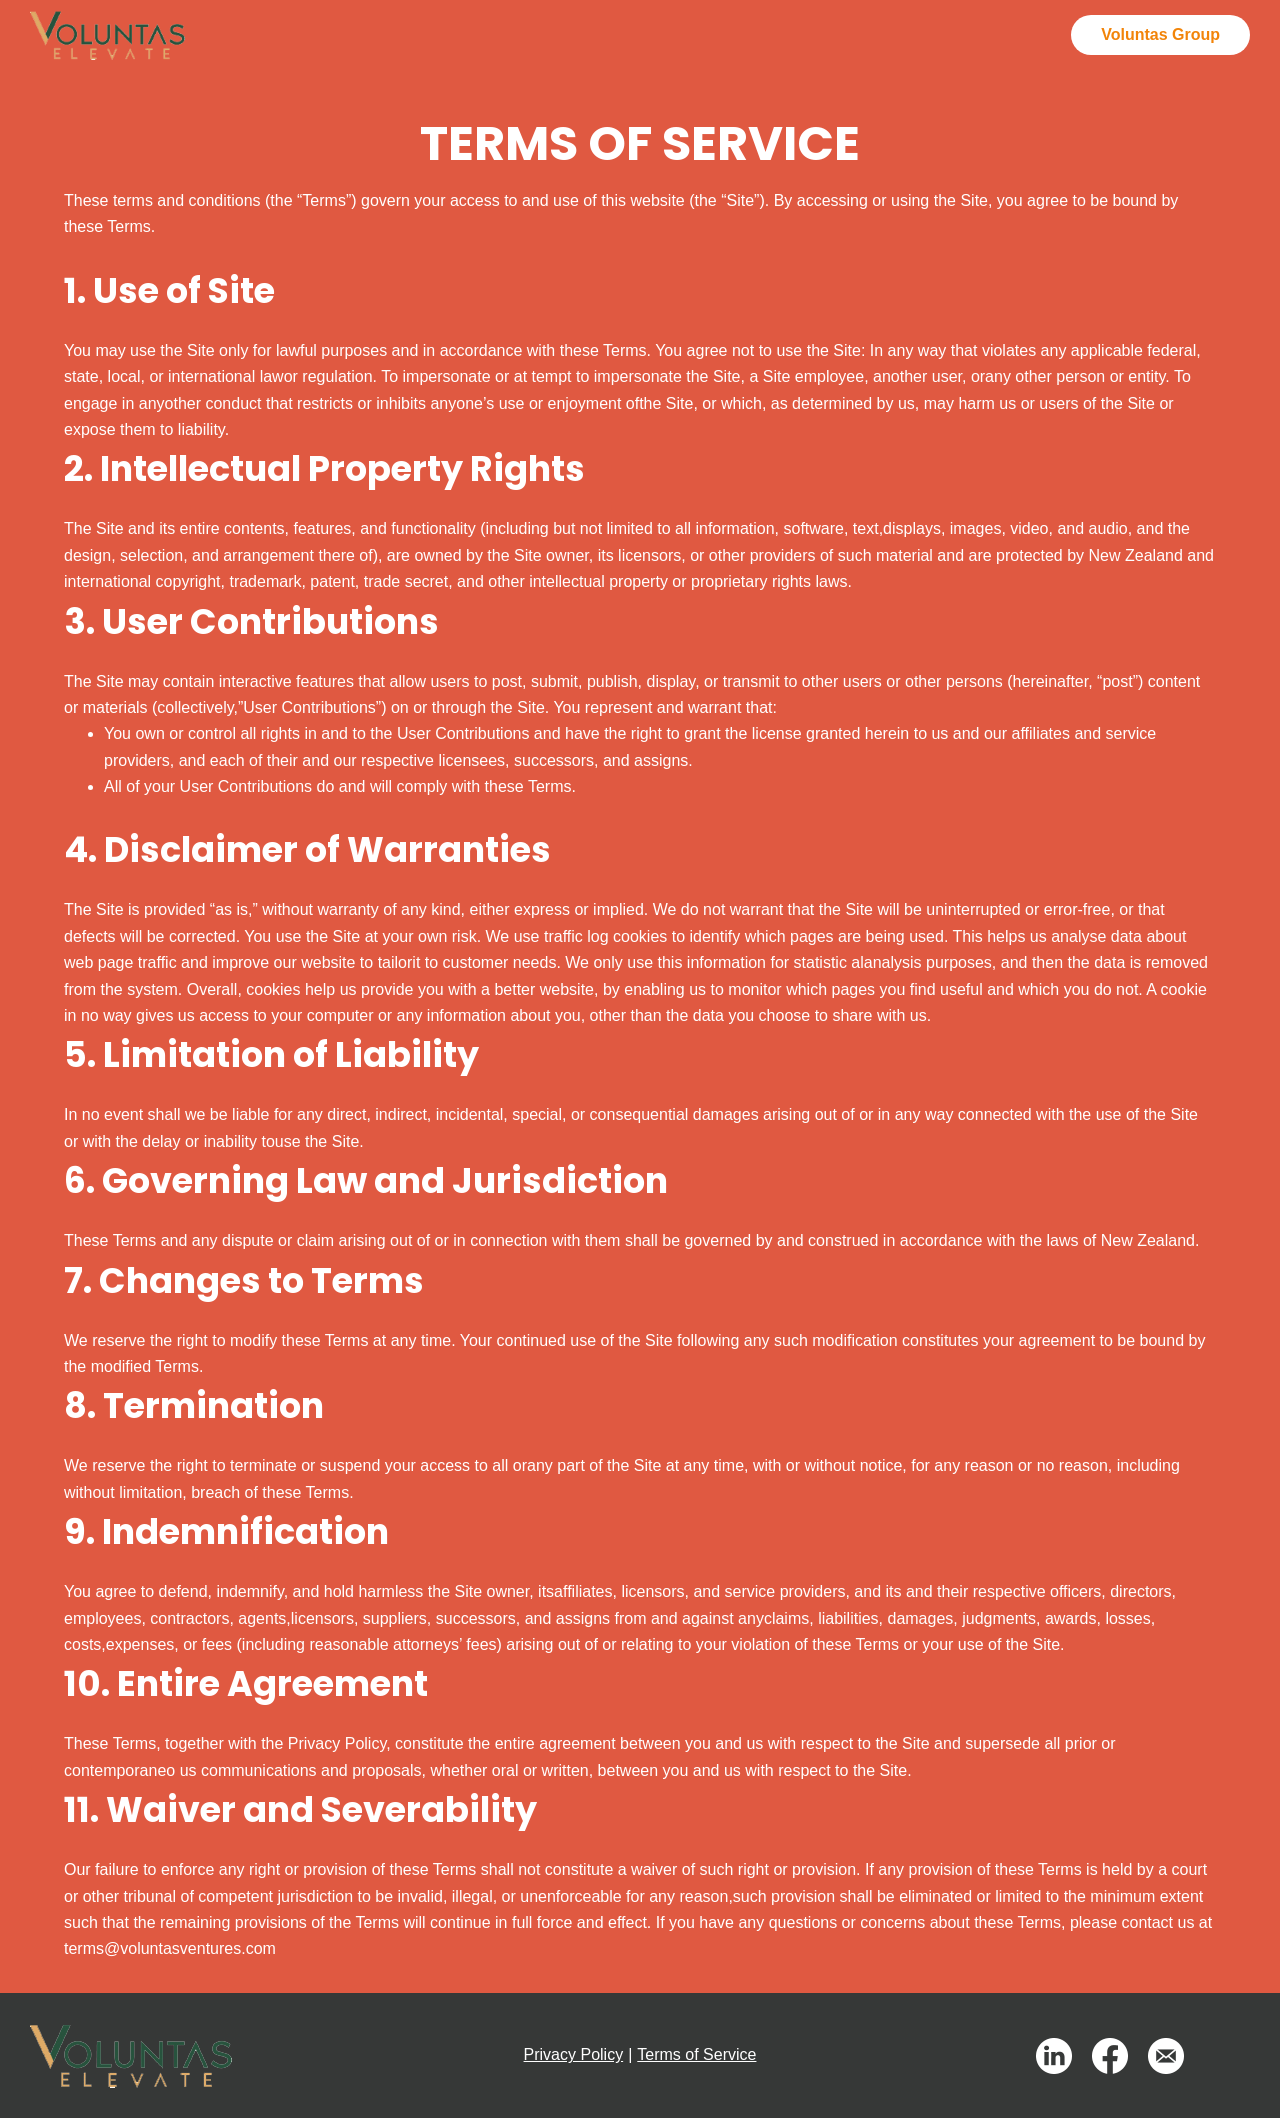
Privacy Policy (574, 2054)
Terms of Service (696, 2054)
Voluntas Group (1160, 34)
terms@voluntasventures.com (170, 1948)
